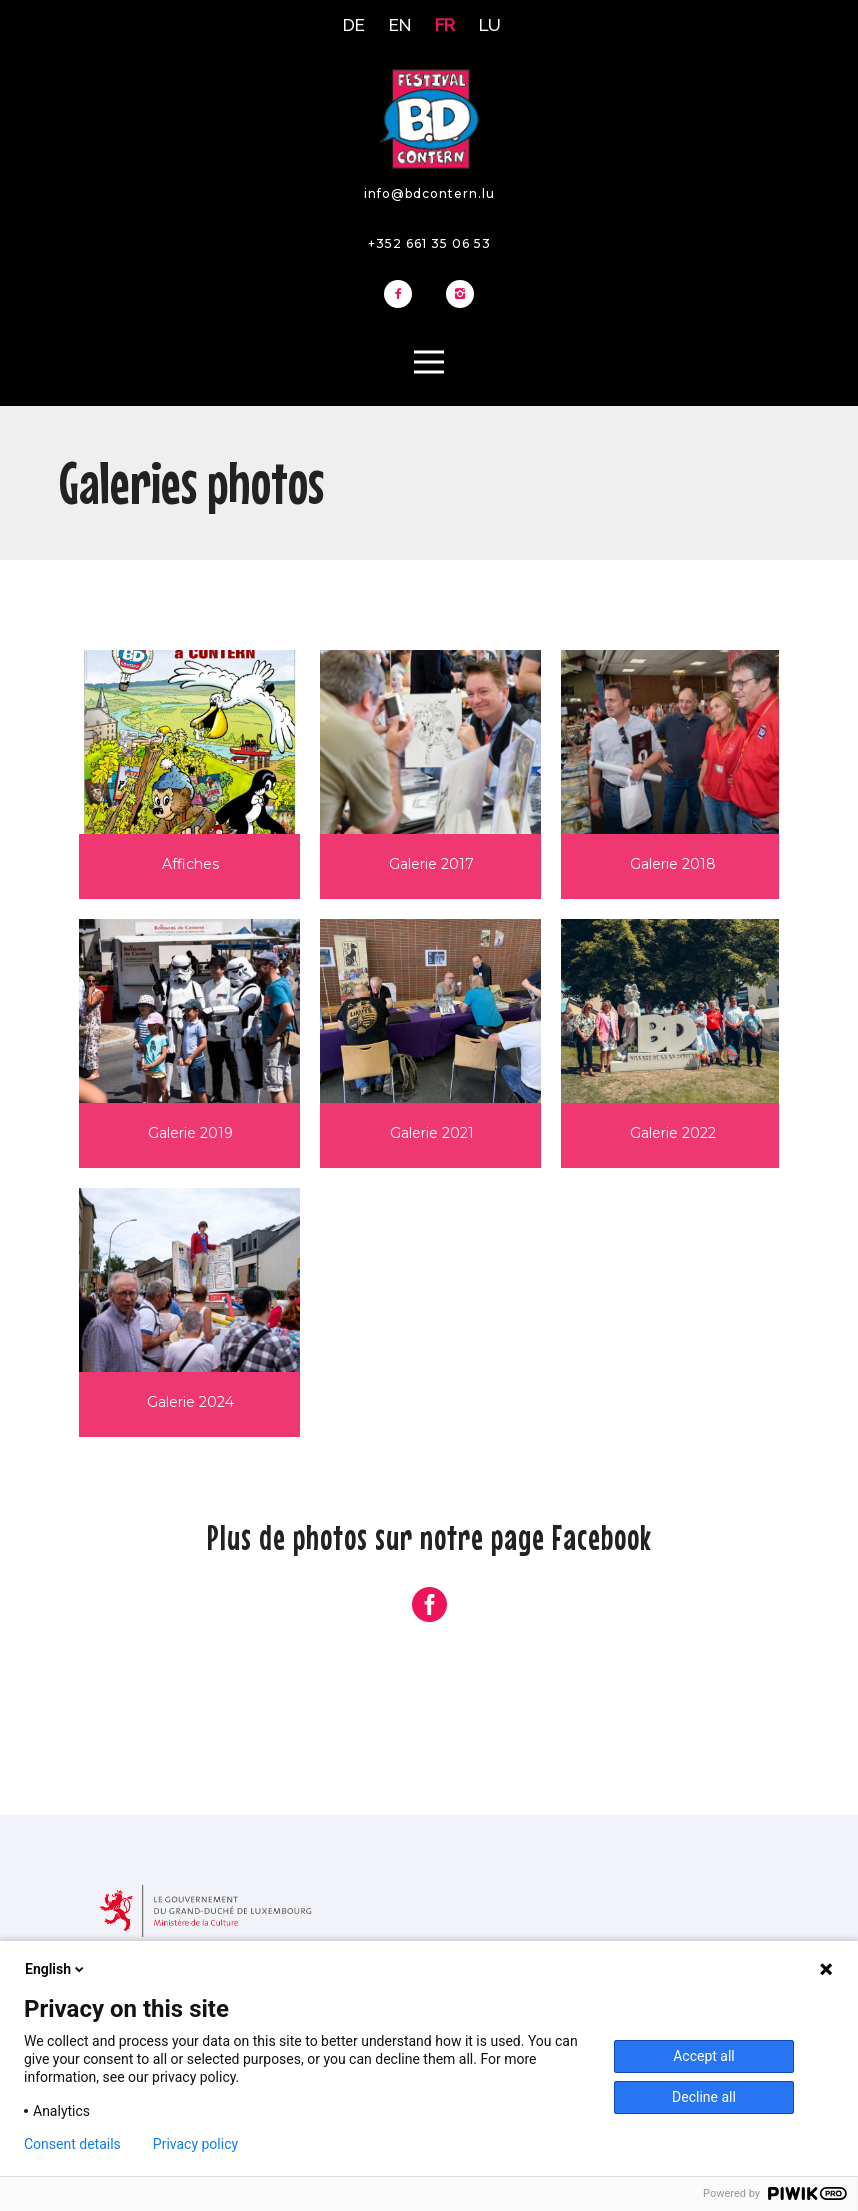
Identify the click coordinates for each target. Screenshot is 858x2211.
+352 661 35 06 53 (429, 243)
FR (445, 25)
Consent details (72, 2144)
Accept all (704, 2056)
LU (490, 25)
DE (354, 25)
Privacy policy (195, 2144)
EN (400, 25)
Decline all (704, 2097)
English (56, 1969)
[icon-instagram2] (460, 295)
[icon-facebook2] (403, 295)
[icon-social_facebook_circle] (429, 1606)
